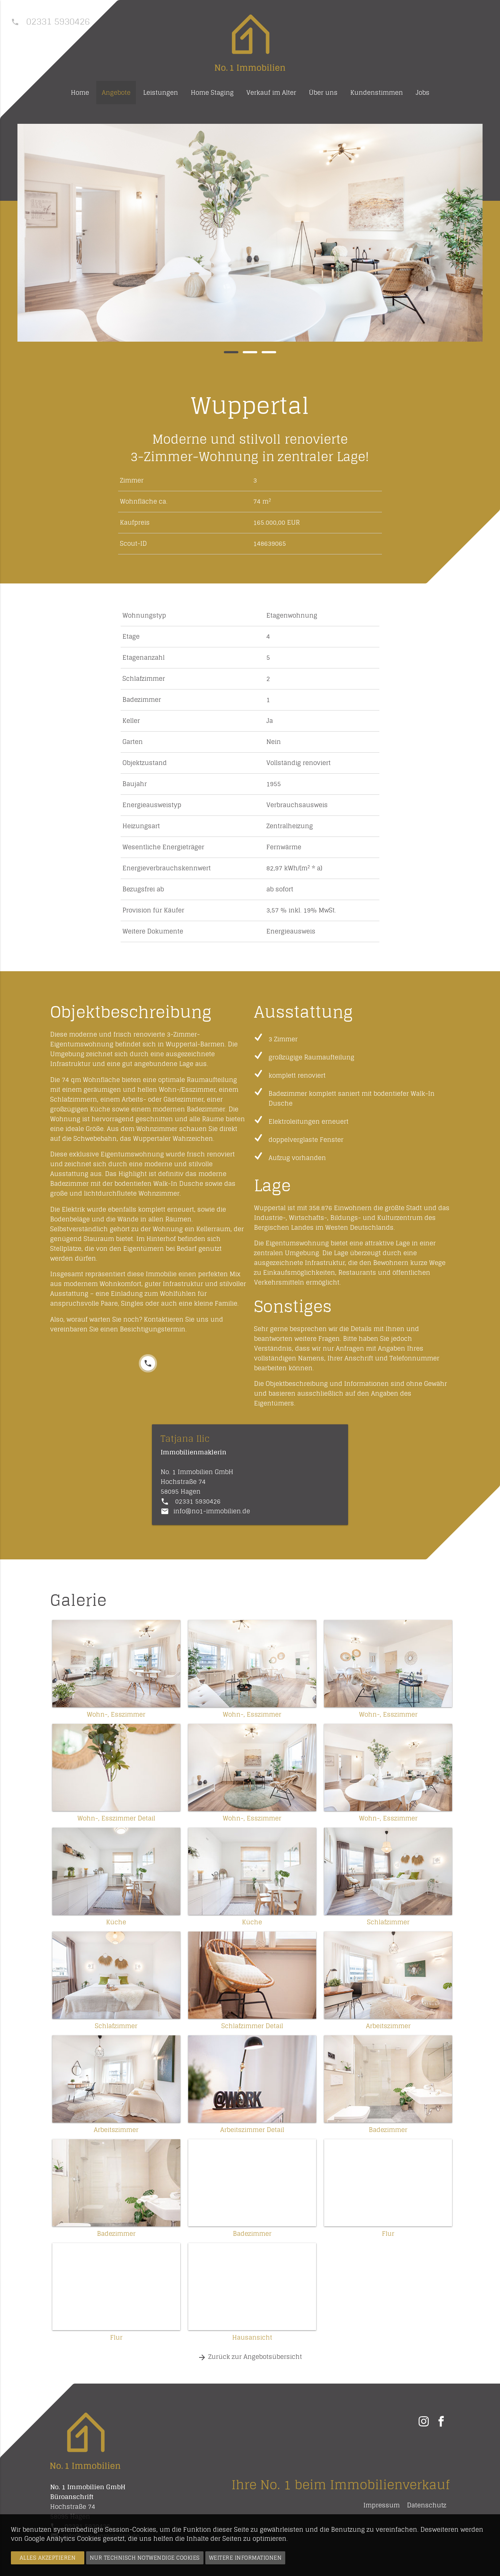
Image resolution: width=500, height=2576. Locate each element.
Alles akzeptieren (48, 2558)
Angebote (116, 92)
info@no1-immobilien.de (211, 1511)
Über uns (323, 92)
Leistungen (160, 92)
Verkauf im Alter (271, 92)
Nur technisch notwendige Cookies (145, 2558)
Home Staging (212, 92)
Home (80, 92)
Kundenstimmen (376, 92)
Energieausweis (290, 931)
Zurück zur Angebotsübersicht (250, 2356)
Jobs (423, 92)
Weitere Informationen (245, 2558)
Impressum (381, 2505)
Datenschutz (426, 2505)
